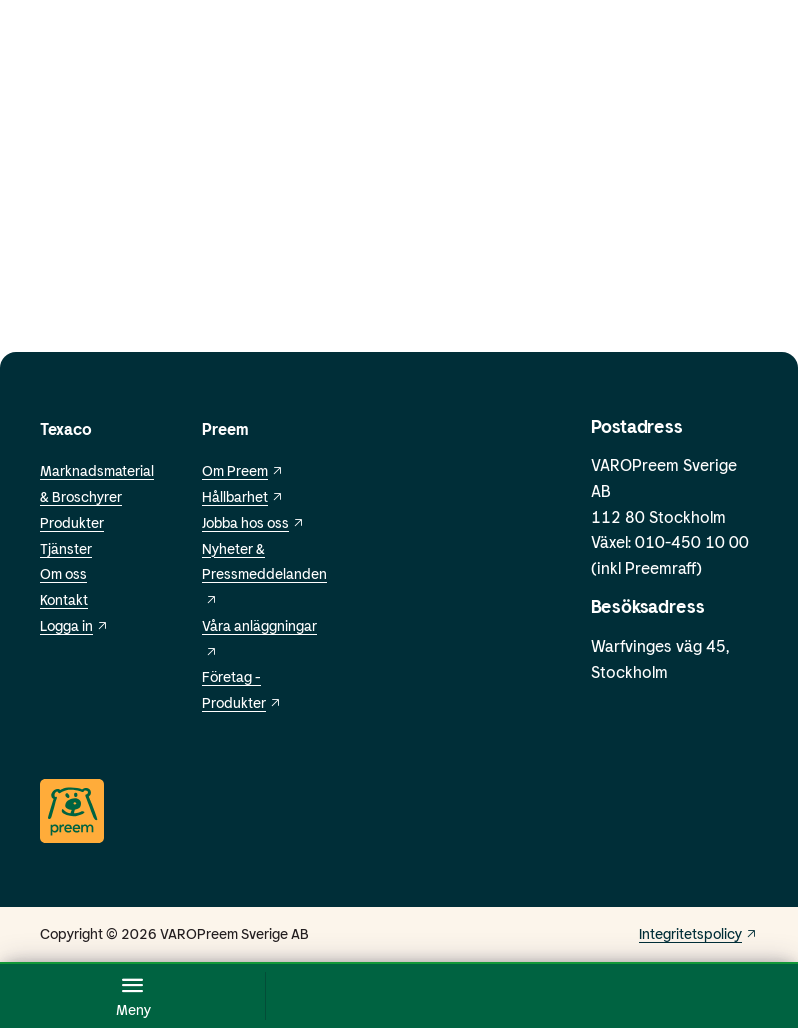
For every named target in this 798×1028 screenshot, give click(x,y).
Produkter (72, 522)
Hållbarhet (243, 496)
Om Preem (243, 470)
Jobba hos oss (253, 522)
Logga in (74, 625)
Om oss (63, 573)
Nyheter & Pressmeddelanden (264, 573)
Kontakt (64, 599)
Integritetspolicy (698, 933)
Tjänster (66, 548)
